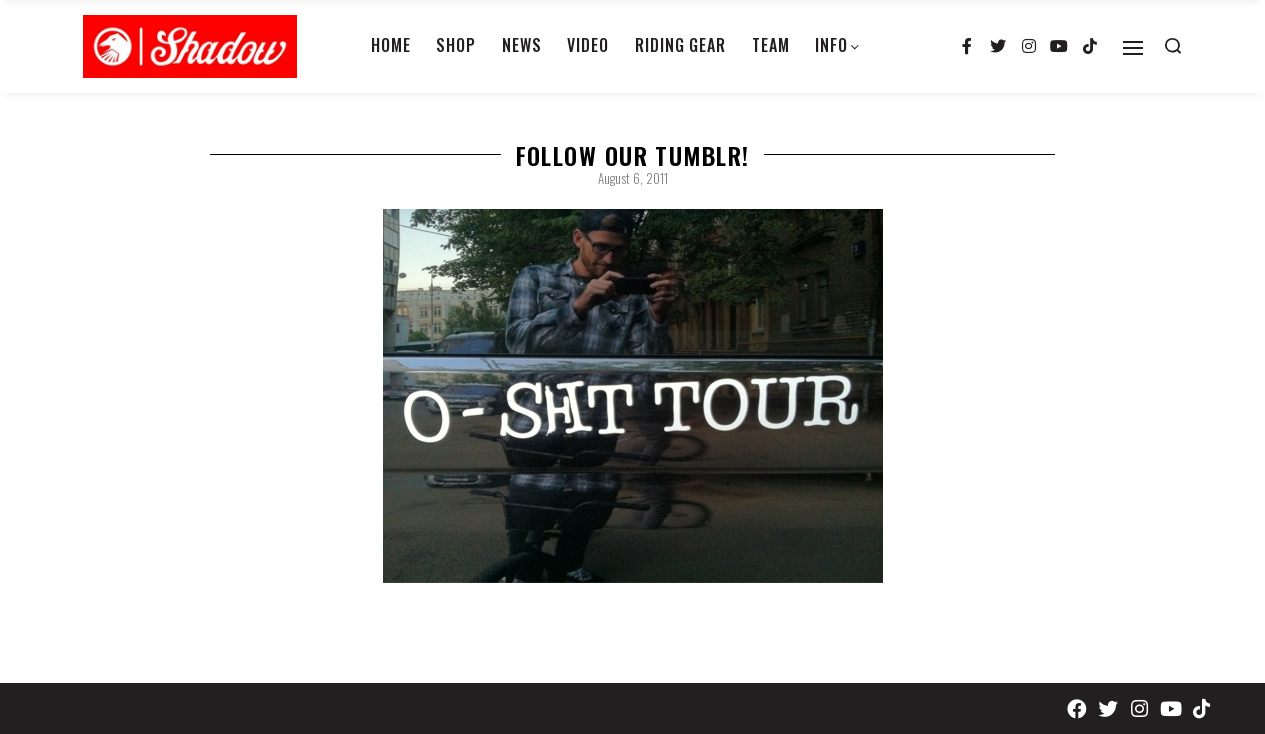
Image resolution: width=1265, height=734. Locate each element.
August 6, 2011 (633, 178)
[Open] (1133, 48)
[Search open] (1173, 46)
